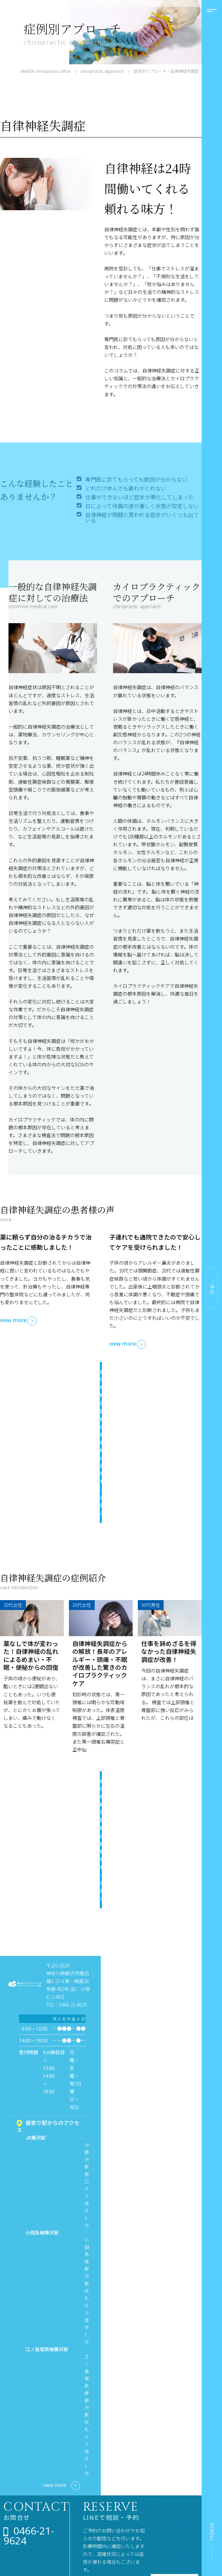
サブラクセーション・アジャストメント (78, 2525)
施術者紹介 (22, 2513)
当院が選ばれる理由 (26, 2466)
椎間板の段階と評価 (78, 2543)
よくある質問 (24, 2523)
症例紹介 (175, 2452)
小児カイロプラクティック (136, 2456)
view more (13, 1320)
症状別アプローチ (132, 2489)
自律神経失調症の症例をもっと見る (96, 1660)
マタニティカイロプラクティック (136, 2474)
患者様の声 (178, 2462)
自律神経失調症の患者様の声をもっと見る (96, 1380)
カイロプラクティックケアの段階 (78, 2503)
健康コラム (69, 2554)
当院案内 (19, 2502)
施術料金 (19, 2491)
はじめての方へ (26, 2481)
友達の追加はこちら (118, 2373)
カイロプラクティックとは (78, 2484)
